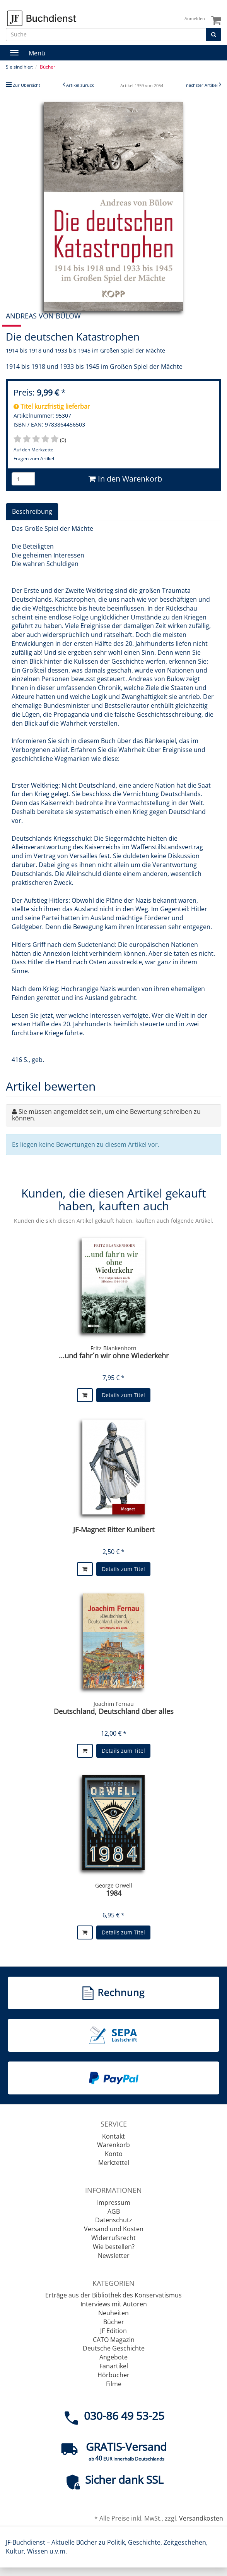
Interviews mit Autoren (113, 2304)
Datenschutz (113, 2220)
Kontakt (113, 2136)
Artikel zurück (80, 85)
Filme (113, 2384)
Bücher (113, 2322)
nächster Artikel (202, 85)
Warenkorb (113, 2145)
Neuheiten (113, 2313)
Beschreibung (32, 511)
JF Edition (113, 2330)
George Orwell (113, 1885)
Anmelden (194, 18)
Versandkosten (201, 2518)
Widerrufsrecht (113, 2238)
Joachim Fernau (114, 1703)
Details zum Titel (123, 1395)
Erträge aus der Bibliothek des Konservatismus (113, 2295)
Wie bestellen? (114, 2246)
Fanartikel (113, 2366)
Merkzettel (113, 2162)
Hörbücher (113, 2375)
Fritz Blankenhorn (113, 1348)
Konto (114, 2153)
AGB (114, 2211)
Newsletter (114, 2255)
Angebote (113, 2357)
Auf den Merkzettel (34, 449)
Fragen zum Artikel (34, 458)
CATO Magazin (114, 2339)
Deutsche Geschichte (114, 2348)
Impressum (113, 2202)
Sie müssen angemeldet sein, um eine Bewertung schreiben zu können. (106, 1115)
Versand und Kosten (113, 2229)
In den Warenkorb (125, 478)
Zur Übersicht (26, 85)
